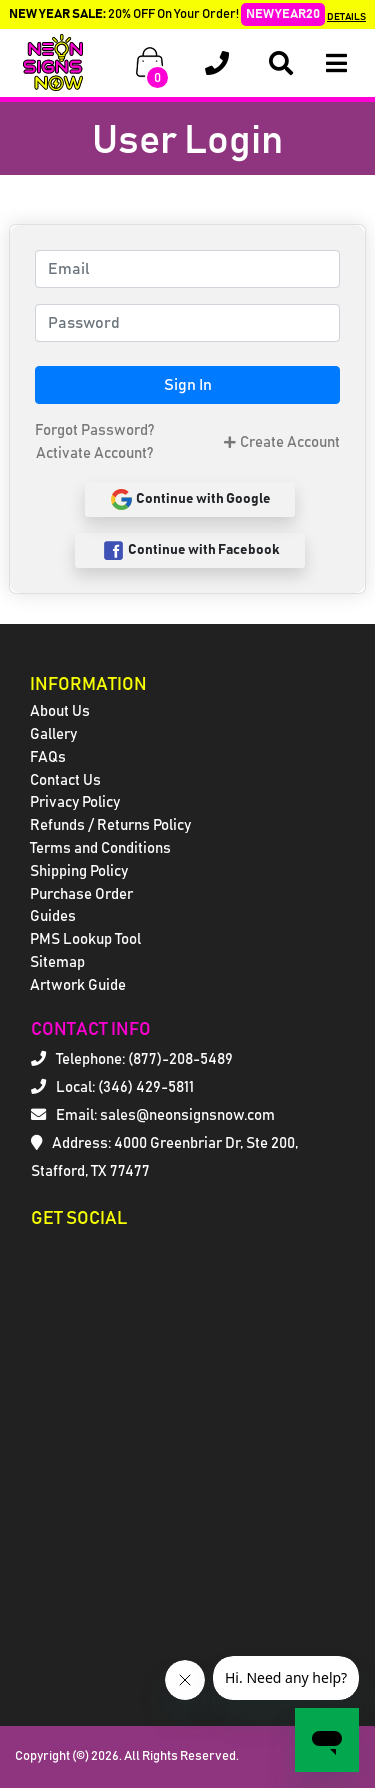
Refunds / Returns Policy (110, 825)
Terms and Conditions (100, 848)
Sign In (188, 385)
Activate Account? (94, 453)
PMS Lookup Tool (85, 939)
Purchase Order (81, 894)
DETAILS (346, 17)
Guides (53, 916)
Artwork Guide (78, 985)
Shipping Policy (79, 871)
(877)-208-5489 (180, 1059)
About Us (60, 711)
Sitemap (57, 962)
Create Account (282, 442)
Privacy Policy (75, 802)
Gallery (53, 734)
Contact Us (65, 780)
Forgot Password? (94, 430)
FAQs (48, 757)
